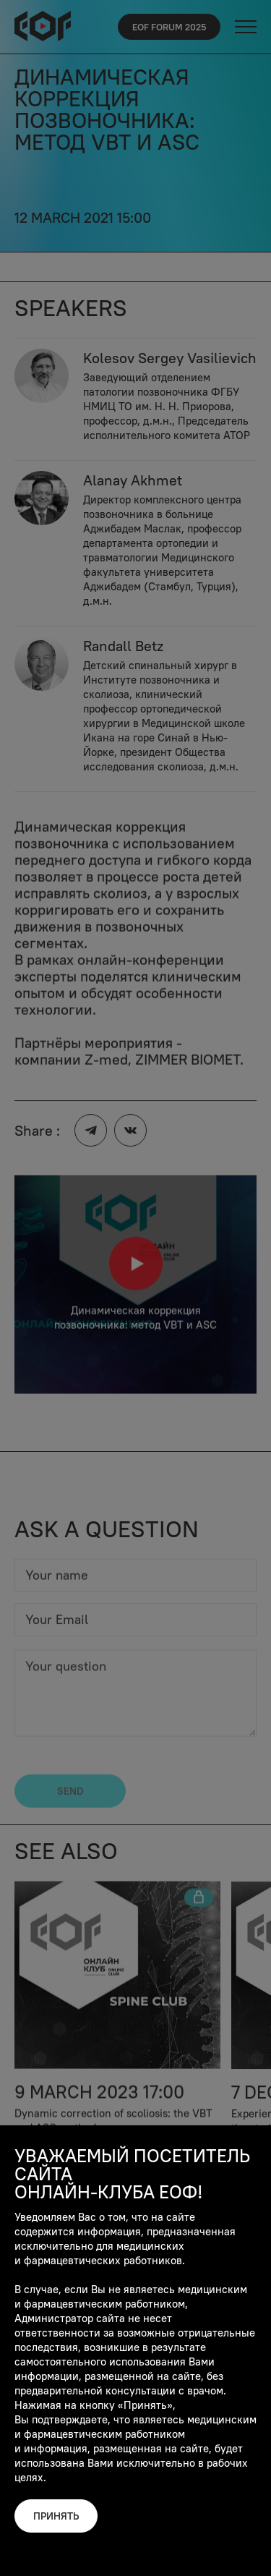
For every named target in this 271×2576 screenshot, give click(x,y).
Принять (56, 2515)
